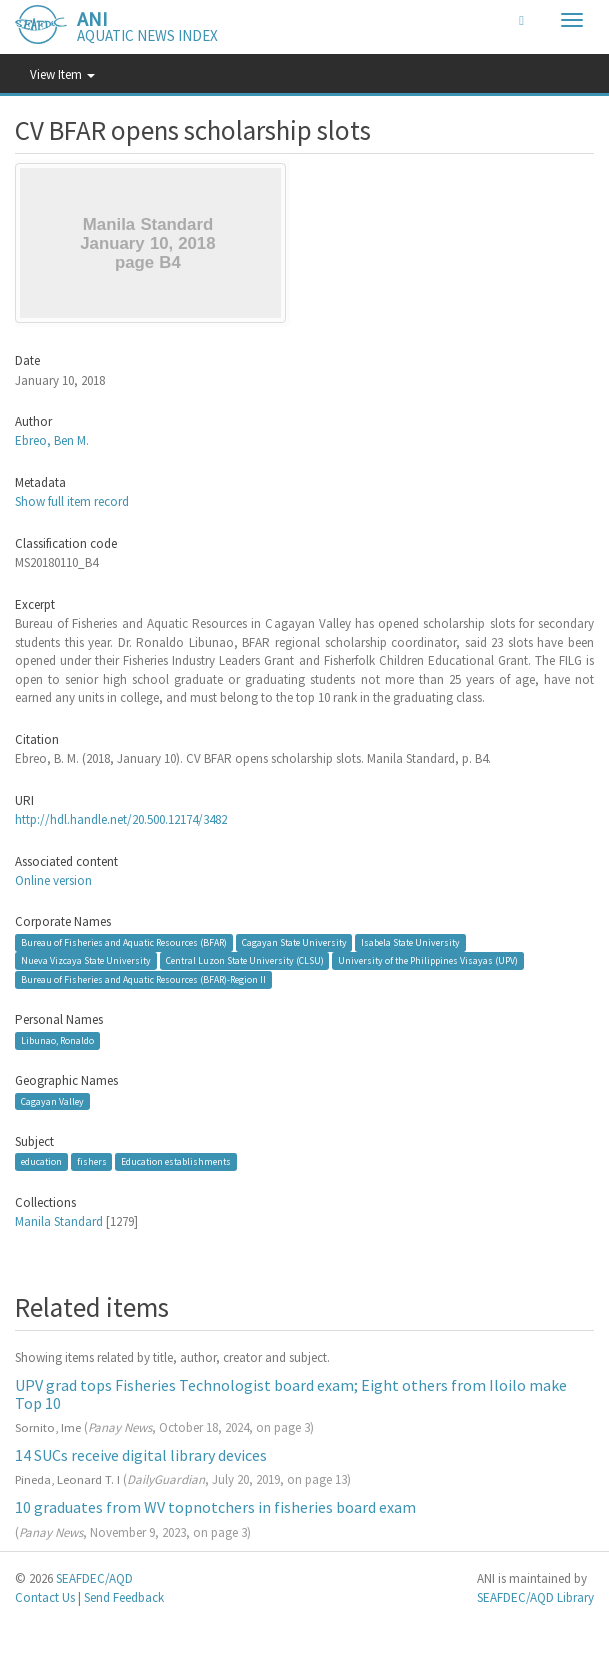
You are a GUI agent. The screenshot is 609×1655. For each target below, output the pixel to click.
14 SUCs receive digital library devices (141, 1455)
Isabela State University (410, 942)
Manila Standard (59, 1221)
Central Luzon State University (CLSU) (245, 960)
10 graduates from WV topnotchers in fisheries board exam (215, 1507)
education (41, 1161)
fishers (92, 1161)
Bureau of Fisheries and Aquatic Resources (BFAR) (124, 942)
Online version (53, 880)
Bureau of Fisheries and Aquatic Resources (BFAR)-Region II (143, 979)
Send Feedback (124, 1597)
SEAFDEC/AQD (94, 1578)
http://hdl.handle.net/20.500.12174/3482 (121, 819)
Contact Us (45, 1597)
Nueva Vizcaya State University (86, 960)
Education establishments (176, 1161)
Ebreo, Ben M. (52, 440)
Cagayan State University (294, 942)
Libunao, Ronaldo (57, 1040)
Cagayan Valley (52, 1101)
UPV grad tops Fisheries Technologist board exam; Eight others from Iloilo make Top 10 (291, 1394)
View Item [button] (62, 74)
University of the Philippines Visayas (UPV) (428, 960)
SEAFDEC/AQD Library (535, 1597)
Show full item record (72, 501)
